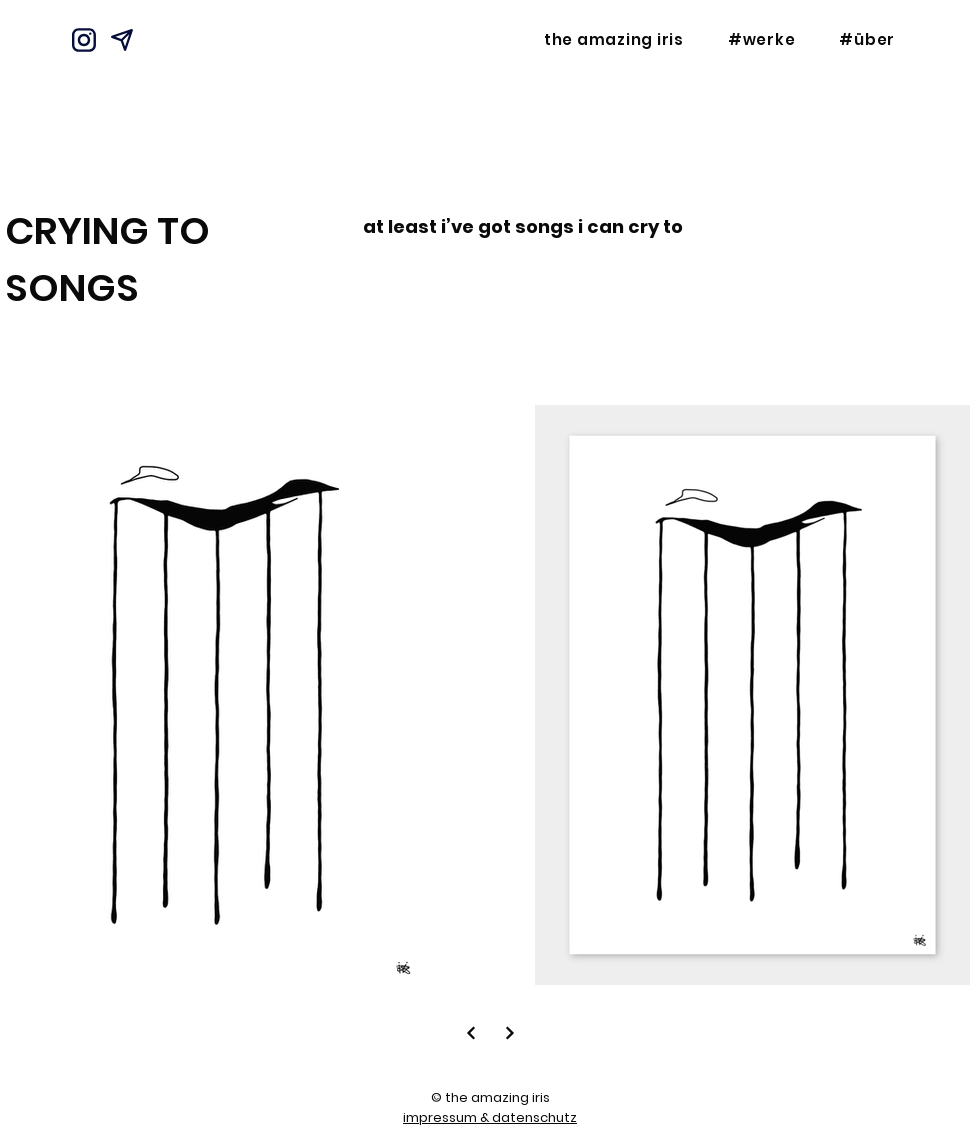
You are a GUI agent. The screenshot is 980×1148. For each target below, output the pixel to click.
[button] (762, 39)
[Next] (470, 1032)
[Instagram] (84, 40)
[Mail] (122, 40)
